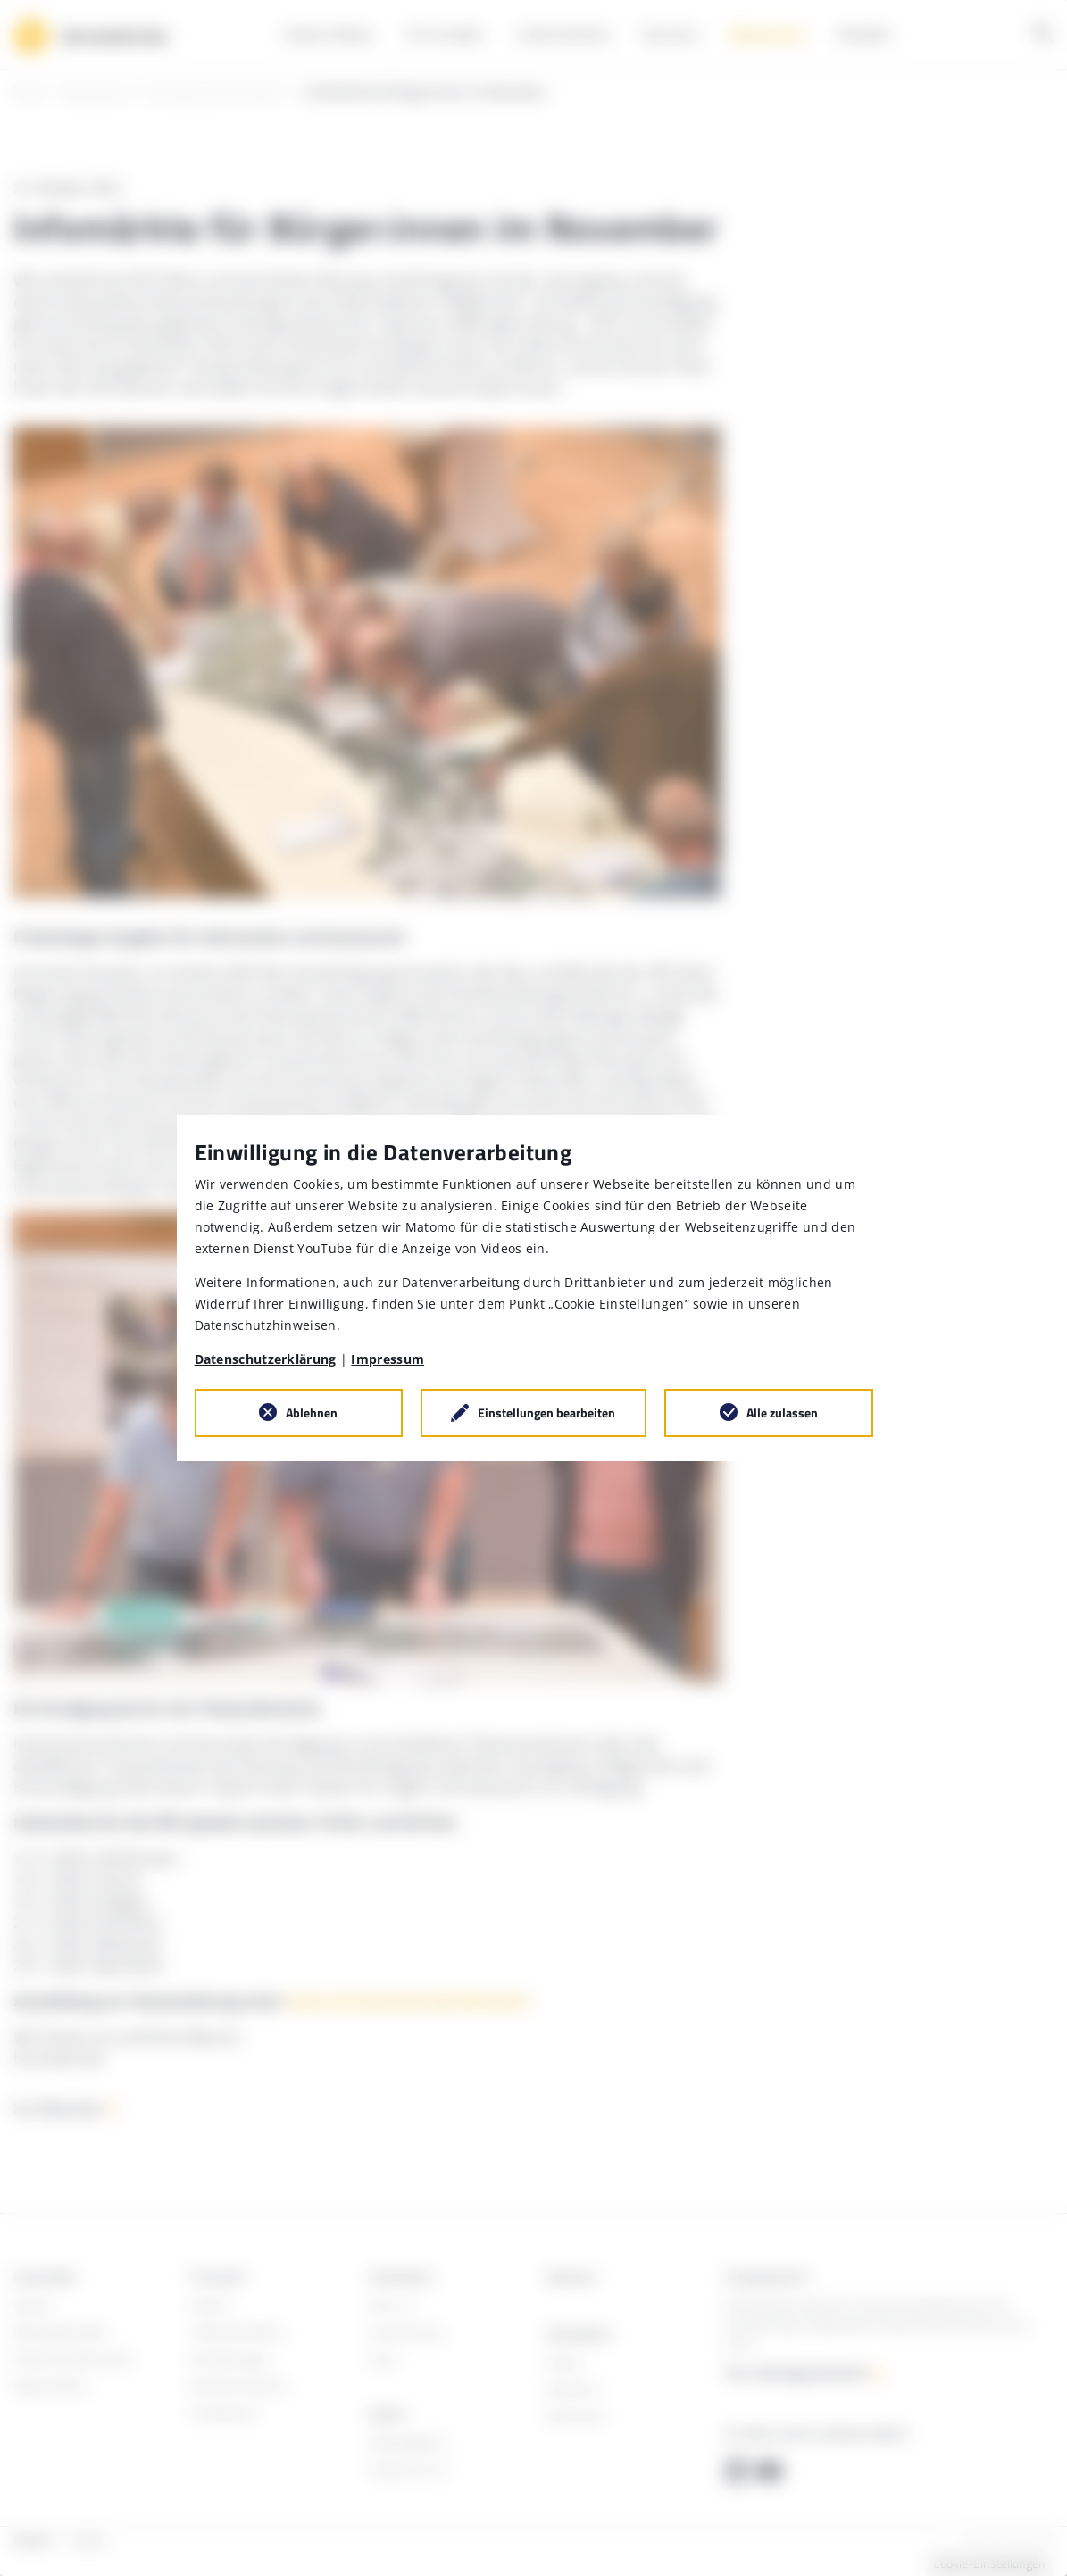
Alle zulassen (782, 1412)
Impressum (387, 1358)
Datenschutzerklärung (266, 1358)
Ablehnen (312, 1412)
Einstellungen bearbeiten (546, 1412)
